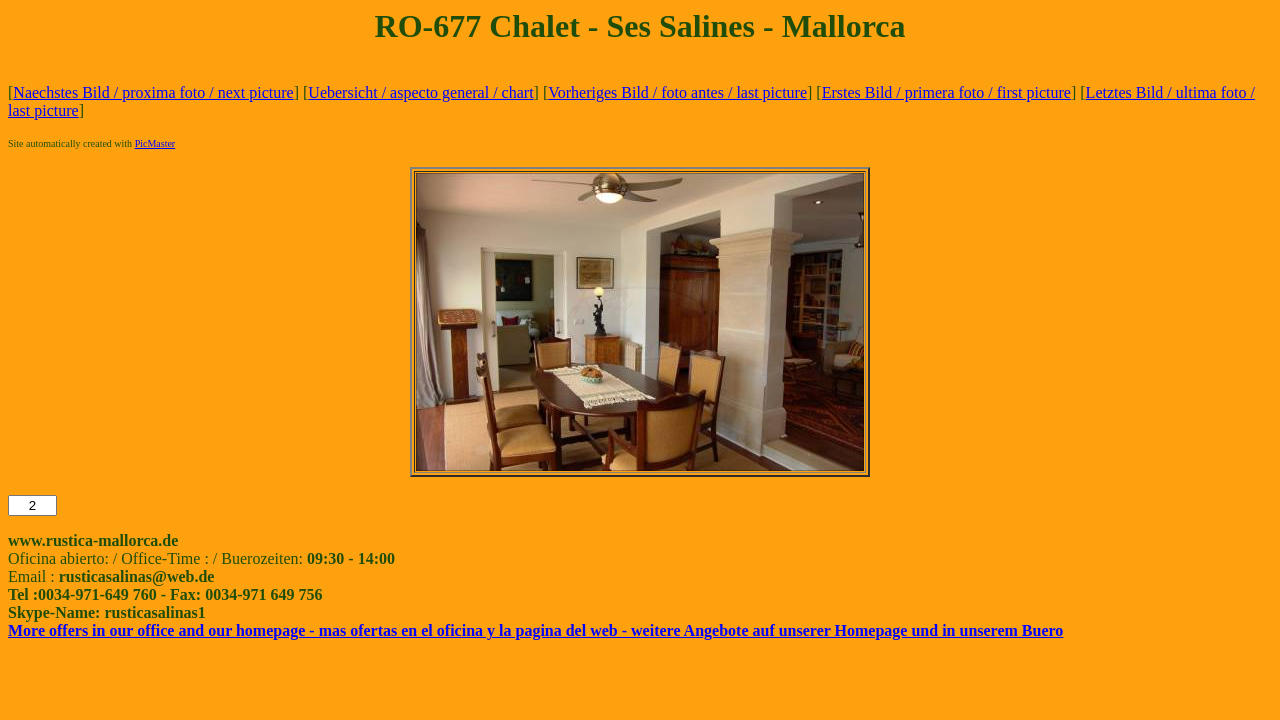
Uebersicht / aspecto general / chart (420, 92)
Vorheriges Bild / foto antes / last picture (677, 92)
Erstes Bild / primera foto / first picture (946, 92)
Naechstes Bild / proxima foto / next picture (153, 92)
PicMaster (155, 143)
